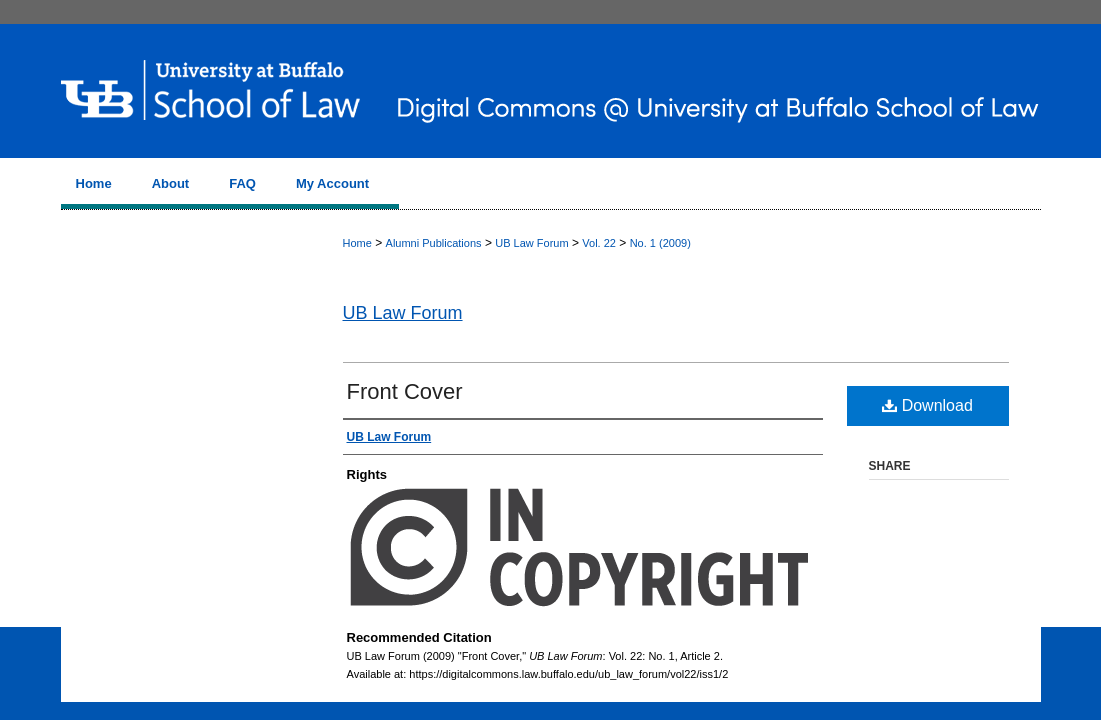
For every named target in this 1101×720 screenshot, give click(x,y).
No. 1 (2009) (660, 243)
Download (927, 405)
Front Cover (405, 391)
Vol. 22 (599, 243)
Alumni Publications (434, 243)
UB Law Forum (531, 243)
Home (357, 243)
